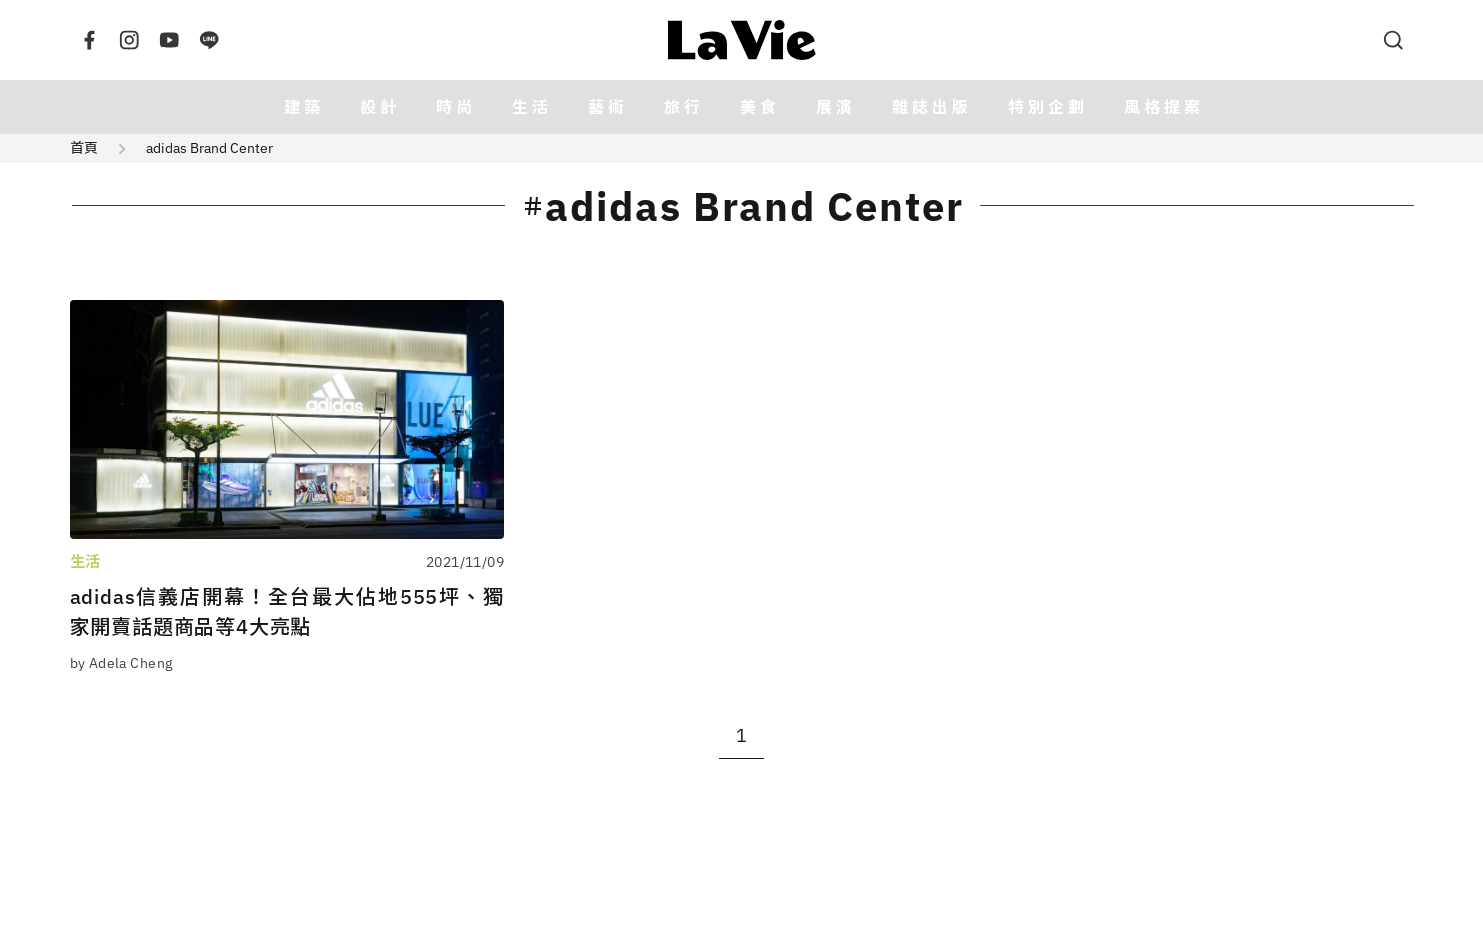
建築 (304, 107)
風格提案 (1164, 107)
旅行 (684, 107)
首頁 (84, 148)
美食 (760, 107)
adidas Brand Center (209, 148)
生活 (532, 107)
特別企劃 (1048, 107)
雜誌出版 (932, 107)
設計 (380, 107)
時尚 (456, 107)
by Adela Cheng (121, 663)
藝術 (608, 107)
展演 (836, 107)
